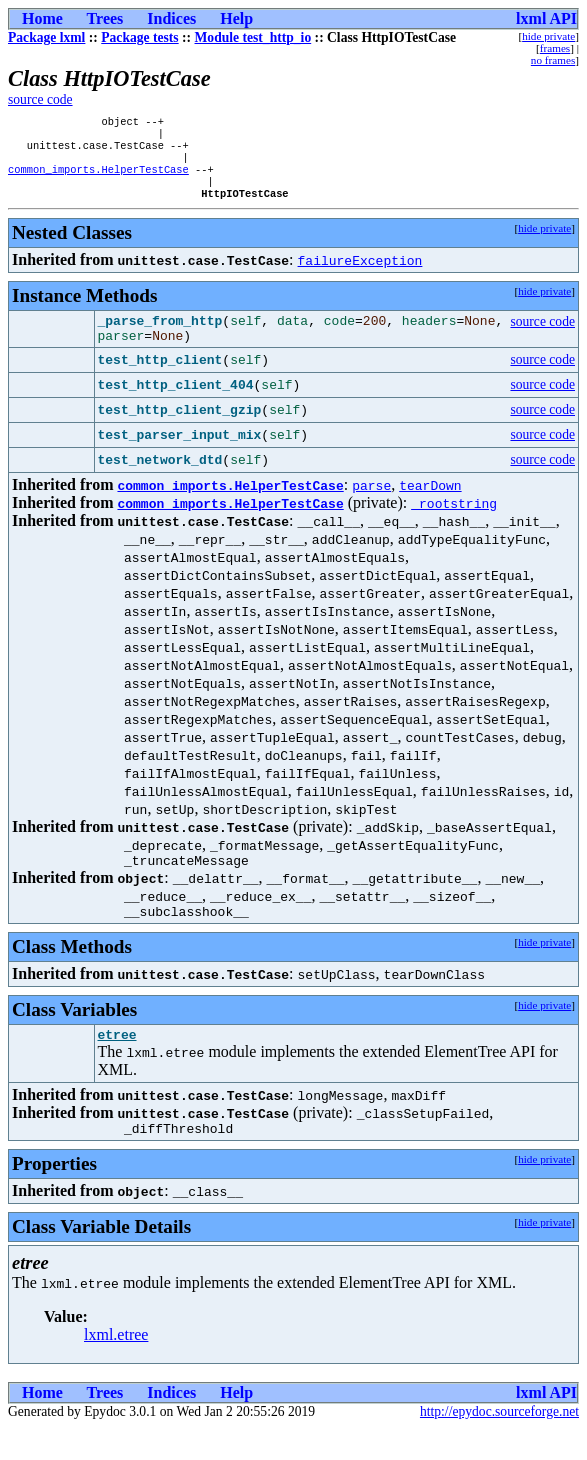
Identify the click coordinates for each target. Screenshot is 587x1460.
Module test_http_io (253, 37)
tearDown (430, 505)
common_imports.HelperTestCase (98, 179)
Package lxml (46, 37)
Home (42, 18)
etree (117, 1063)
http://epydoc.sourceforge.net (499, 1443)
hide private (548, 36)
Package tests (139, 37)
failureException (360, 274)
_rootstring (454, 523)
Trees (105, 18)
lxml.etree (116, 1366)
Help (236, 18)
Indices (171, 18)
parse (371, 505)
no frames (553, 60)
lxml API (546, 18)
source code (40, 99)
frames (555, 48)
